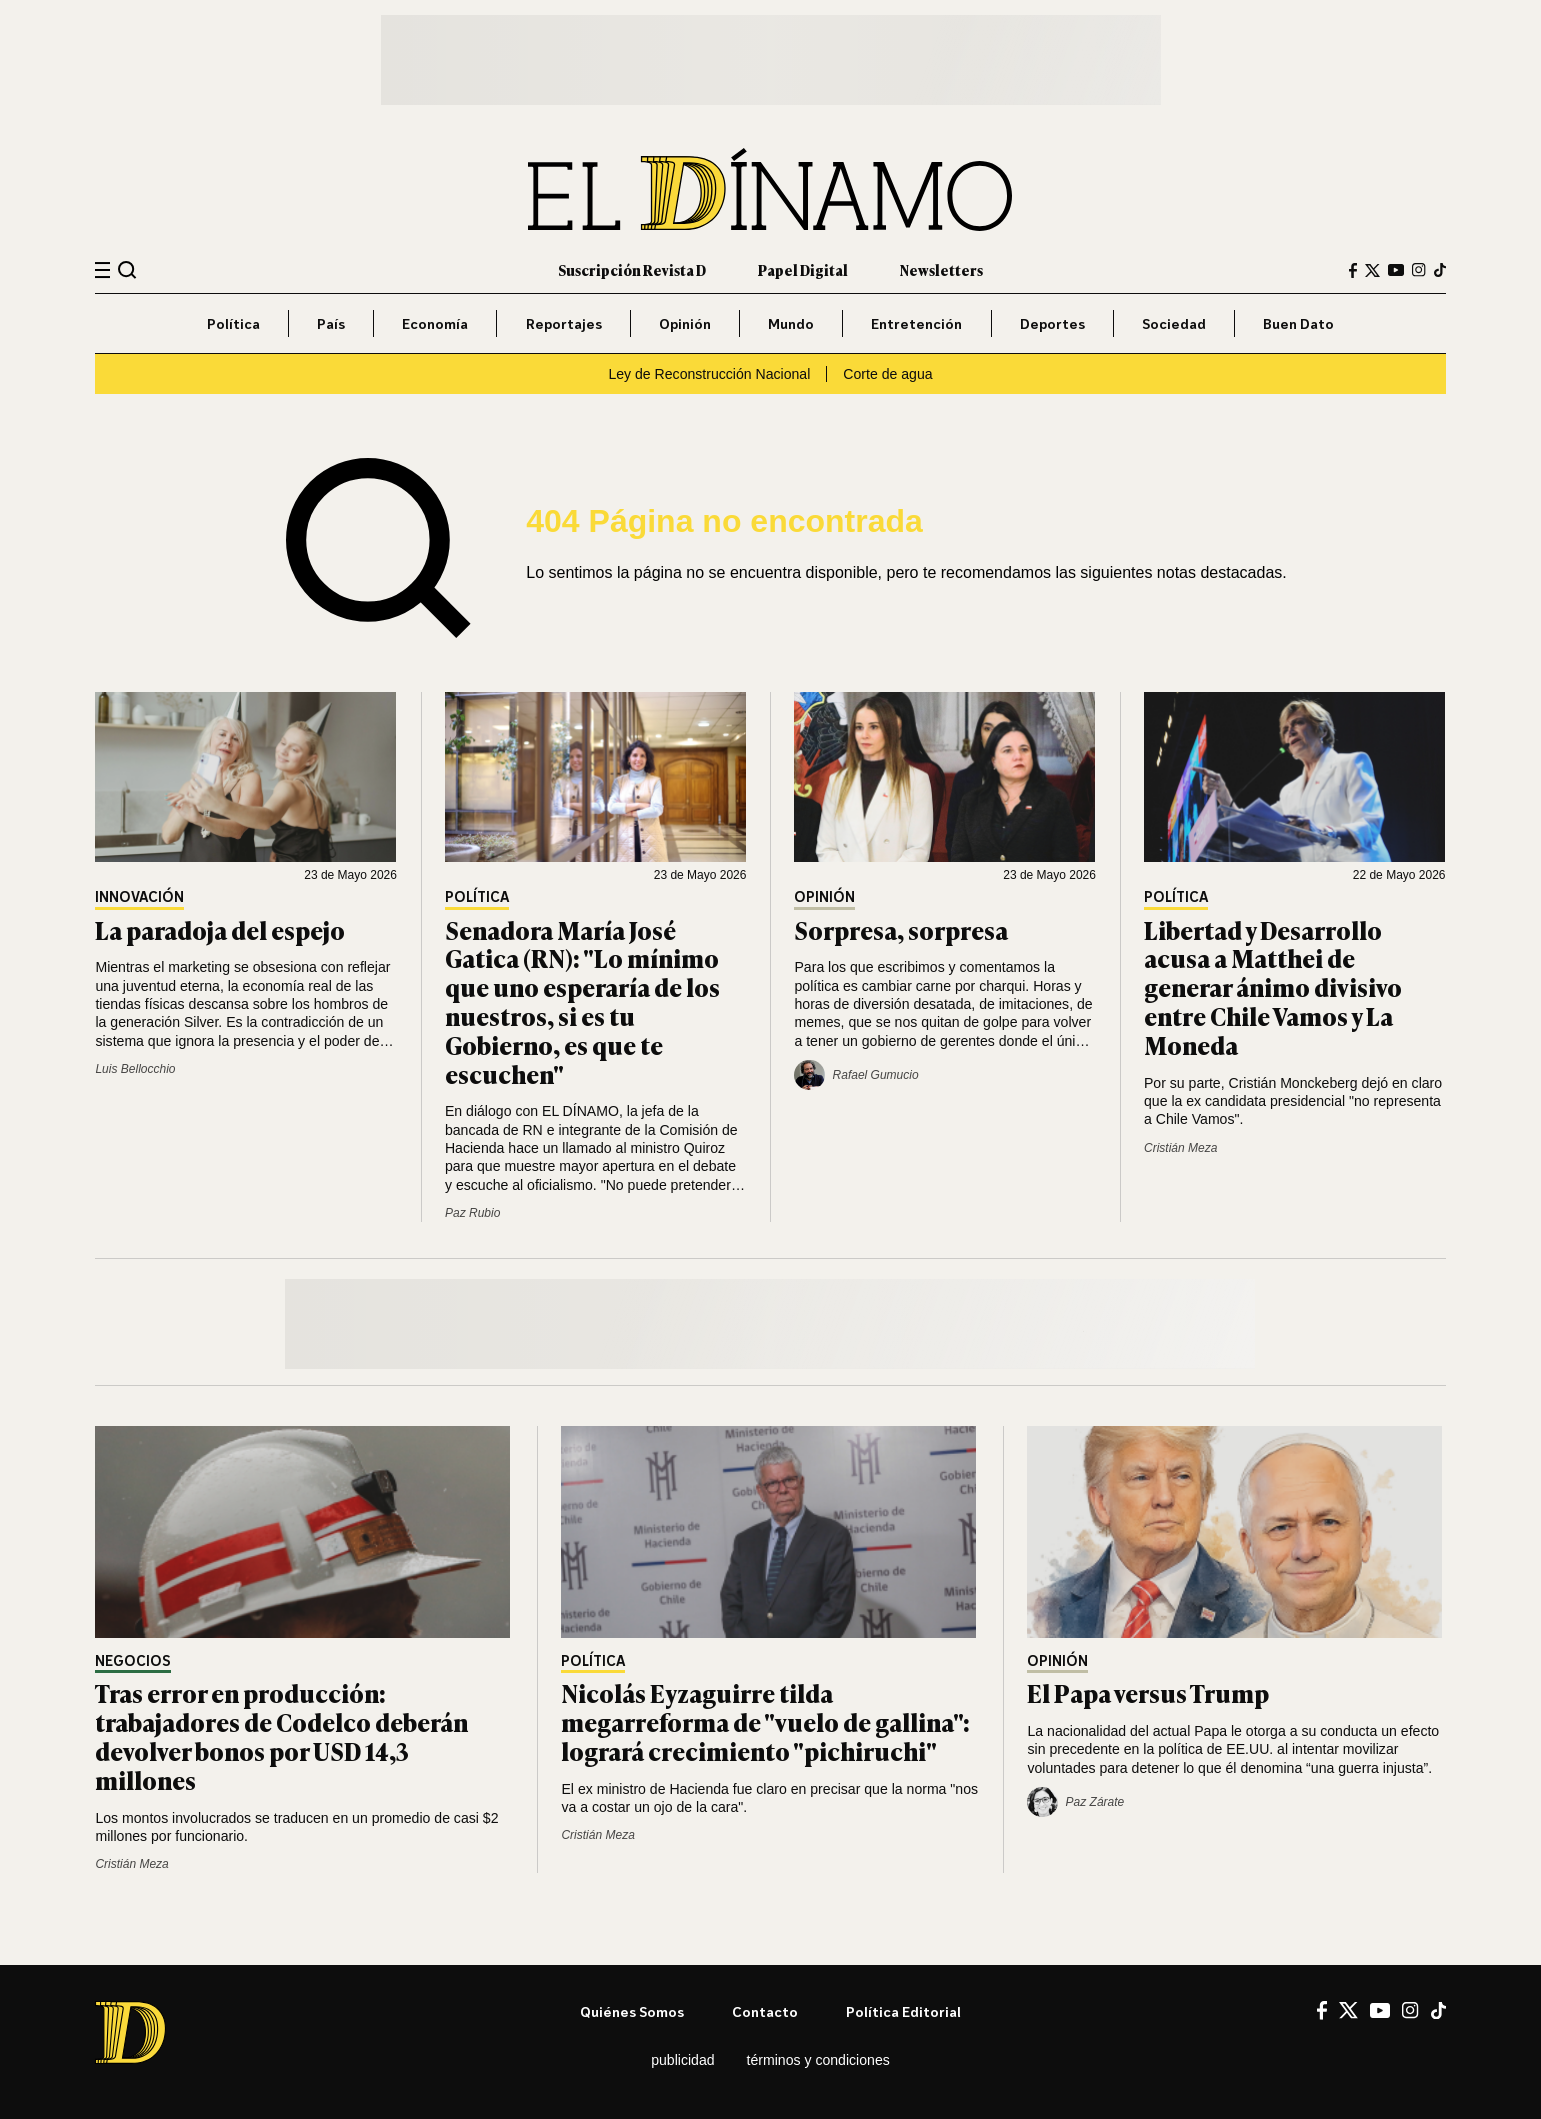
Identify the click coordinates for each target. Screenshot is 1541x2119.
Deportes (1052, 323)
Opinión (685, 323)
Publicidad (682, 2060)
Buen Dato (1298, 323)
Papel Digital (803, 269)
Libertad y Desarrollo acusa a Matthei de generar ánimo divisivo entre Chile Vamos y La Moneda (1273, 987)
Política (233, 323)
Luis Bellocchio (135, 1069)
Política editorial (903, 2011)
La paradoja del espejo (220, 929)
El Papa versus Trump (1148, 1692)
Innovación (139, 897)
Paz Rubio (472, 1213)
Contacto (765, 2011)
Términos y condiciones (818, 2060)
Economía (435, 323)
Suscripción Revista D (632, 269)
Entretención (916, 323)
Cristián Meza (1180, 1148)
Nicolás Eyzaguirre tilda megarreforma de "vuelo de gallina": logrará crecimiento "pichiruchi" (765, 1721)
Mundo (791, 323)
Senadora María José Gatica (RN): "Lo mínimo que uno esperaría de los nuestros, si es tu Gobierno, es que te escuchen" (582, 1001)
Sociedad (1174, 323)
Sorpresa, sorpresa (901, 929)
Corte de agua (887, 374)
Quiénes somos (632, 2011)
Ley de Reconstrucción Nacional (709, 374)
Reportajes (564, 323)
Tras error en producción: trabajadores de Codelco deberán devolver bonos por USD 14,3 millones (281, 1735)
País (331, 323)
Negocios (133, 1661)
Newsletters (941, 269)
